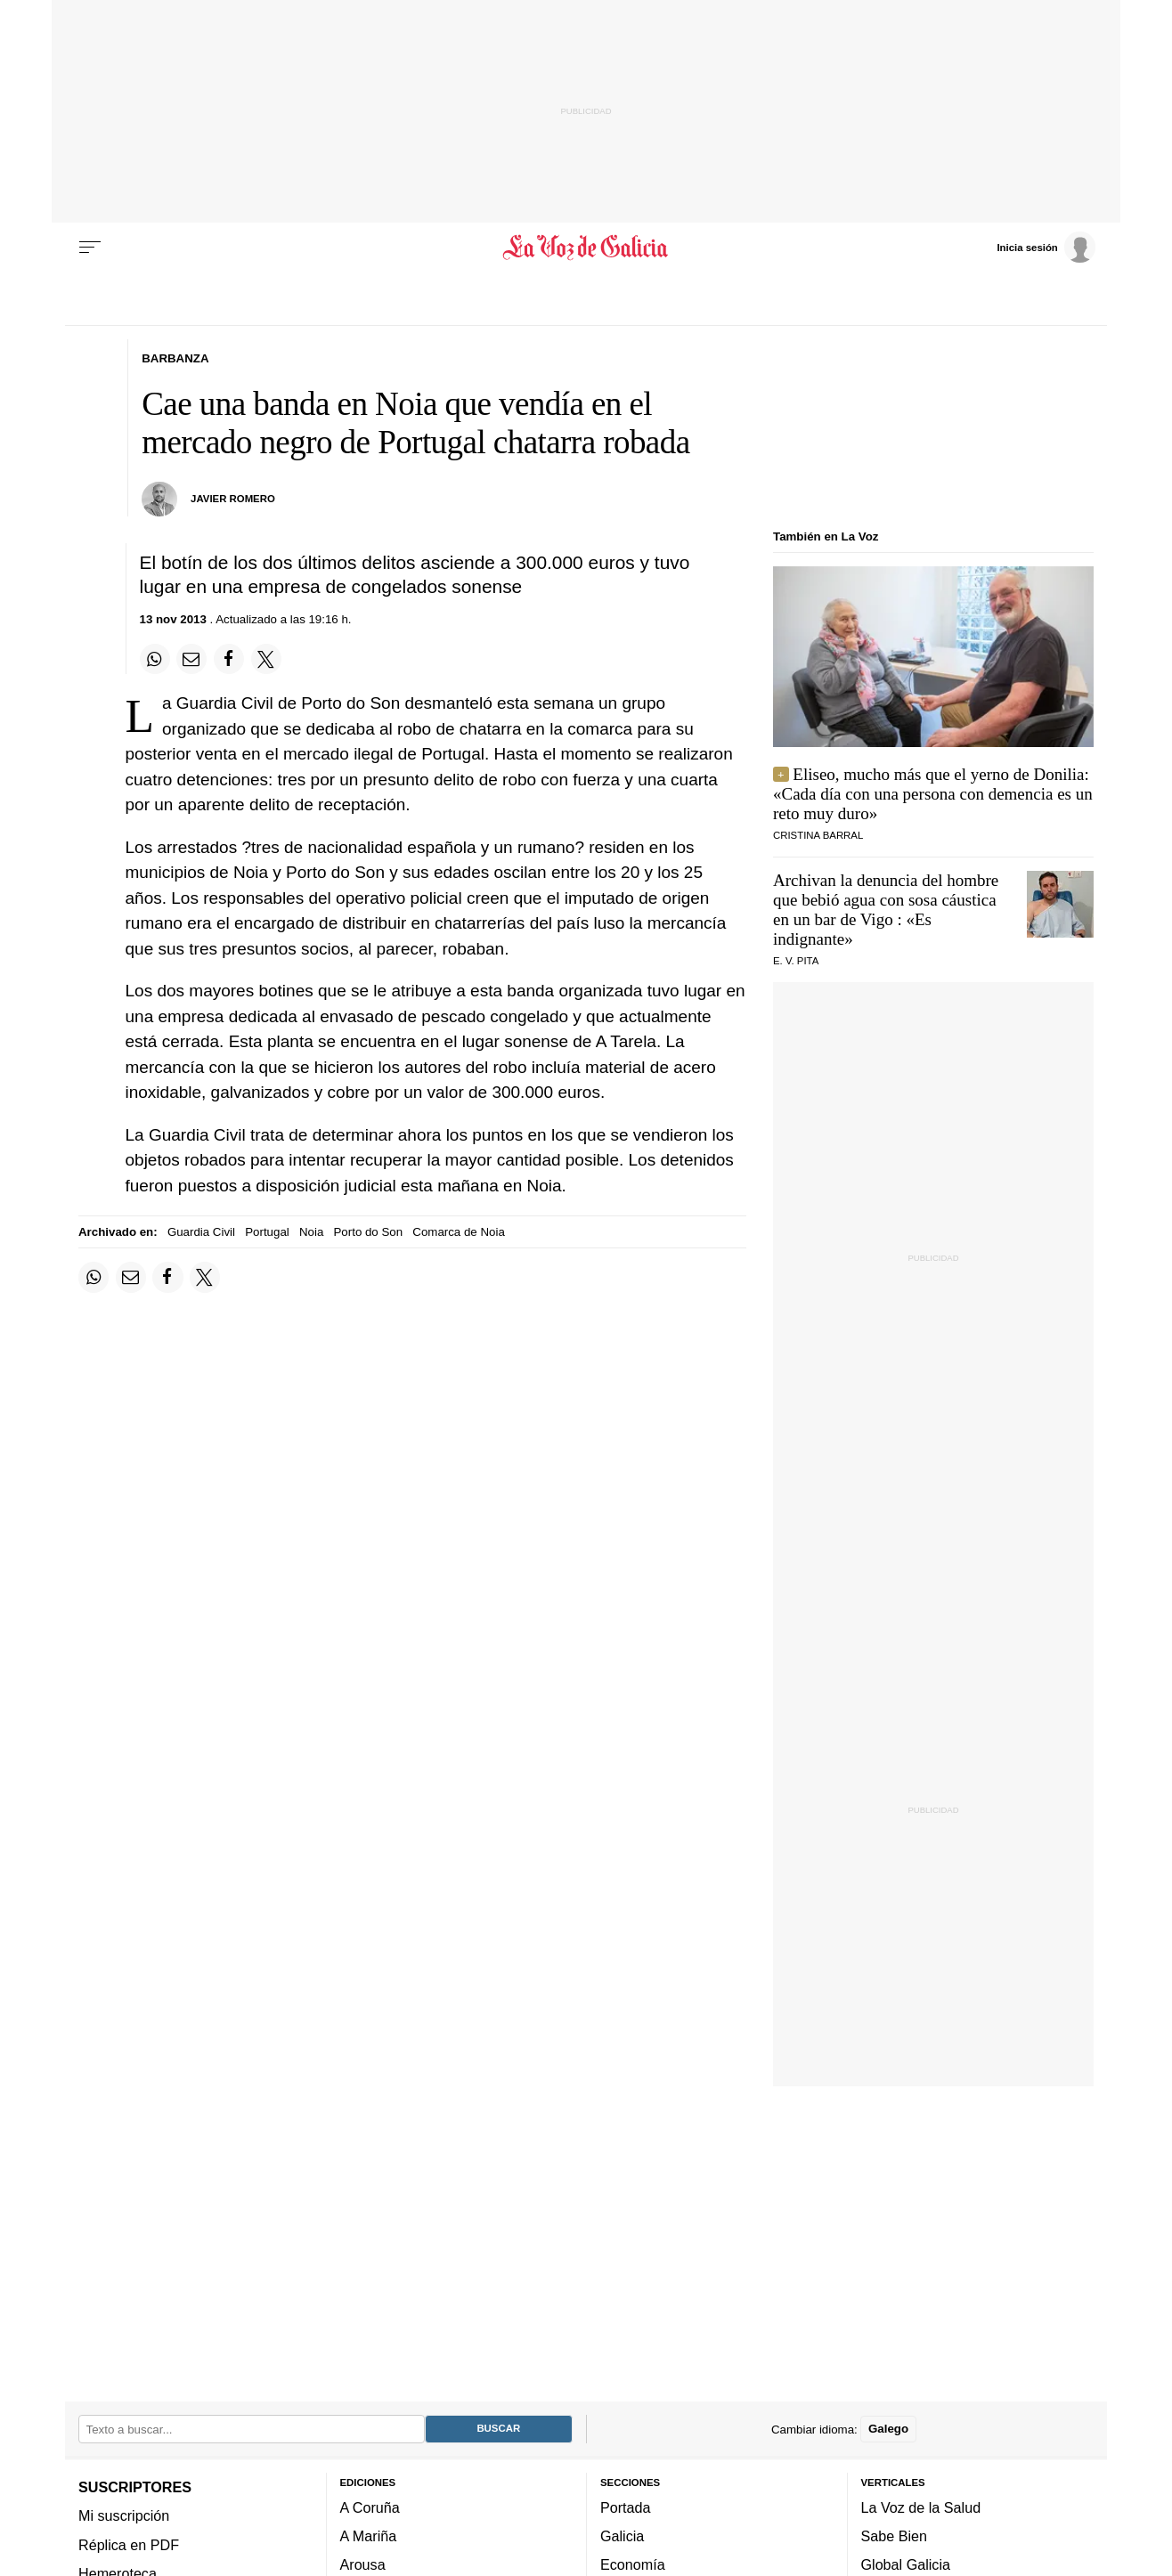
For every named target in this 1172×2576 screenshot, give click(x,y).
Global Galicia (905, 2564)
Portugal (267, 1232)
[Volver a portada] (586, 247)
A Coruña (370, 2507)
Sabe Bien (894, 2536)
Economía (632, 2564)
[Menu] (90, 247)
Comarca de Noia (458, 1232)
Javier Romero (233, 498)
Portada (625, 2507)
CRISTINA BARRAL (818, 835)
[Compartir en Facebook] (229, 659)
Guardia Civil (201, 1232)
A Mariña (368, 2536)
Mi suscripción (123, 2515)
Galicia (622, 2536)
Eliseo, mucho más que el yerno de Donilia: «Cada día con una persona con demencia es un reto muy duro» (933, 794)
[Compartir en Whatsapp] (155, 659)
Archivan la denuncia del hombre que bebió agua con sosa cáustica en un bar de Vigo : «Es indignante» (885, 909)
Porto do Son (368, 1232)
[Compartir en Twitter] (266, 659)
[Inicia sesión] (1045, 247)
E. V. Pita (795, 960)
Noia (311, 1232)
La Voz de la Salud (921, 2507)
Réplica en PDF (128, 2544)
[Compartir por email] (191, 659)
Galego (888, 2428)
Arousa (363, 2564)
